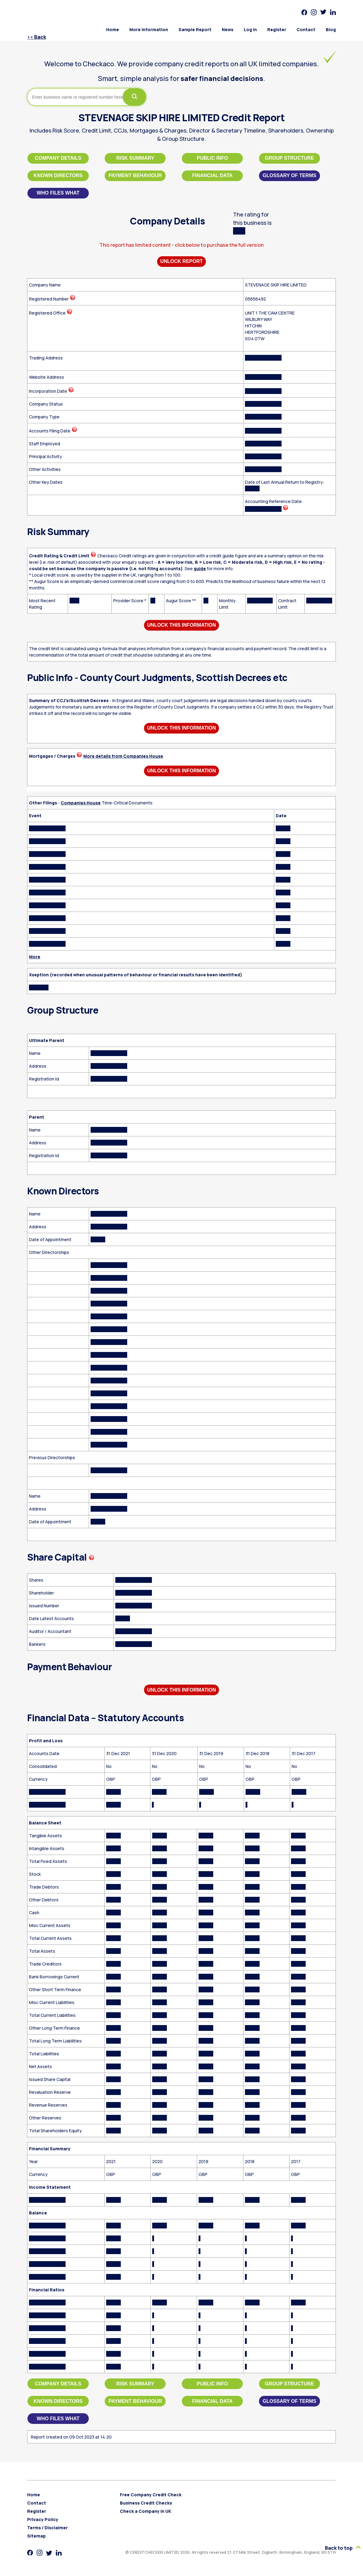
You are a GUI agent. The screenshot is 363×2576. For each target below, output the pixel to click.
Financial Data (212, 175)
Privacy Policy (42, 2519)
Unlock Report (181, 261)
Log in (250, 29)
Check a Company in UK (145, 2511)
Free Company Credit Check (151, 2495)
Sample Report (194, 29)
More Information (148, 29)
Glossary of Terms (289, 175)
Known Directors (58, 175)
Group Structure (289, 158)
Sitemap (36, 2536)
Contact (306, 29)
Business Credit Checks (146, 2503)
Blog (331, 29)
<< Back (36, 37)
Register (276, 29)
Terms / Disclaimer (47, 2527)
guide (200, 568)
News (227, 29)
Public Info (212, 158)
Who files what (58, 192)
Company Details (58, 158)
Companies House (81, 803)
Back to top (342, 2548)
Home (112, 29)
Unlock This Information (181, 625)
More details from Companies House (123, 756)
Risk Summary (135, 158)
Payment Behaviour (135, 175)
